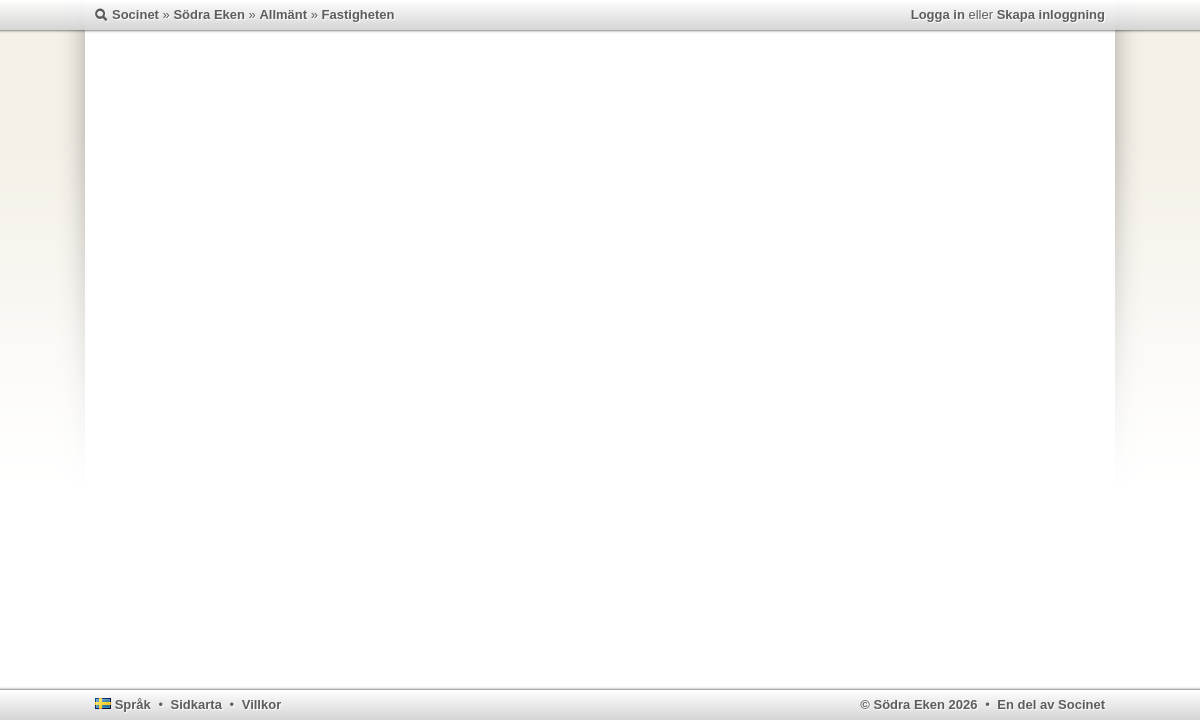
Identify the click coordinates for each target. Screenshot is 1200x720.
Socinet (135, 14)
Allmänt (283, 14)
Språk (133, 704)
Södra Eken (209, 14)
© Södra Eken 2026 (918, 704)
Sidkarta (196, 704)
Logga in (938, 14)
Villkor (262, 704)
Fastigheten (358, 14)
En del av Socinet (1051, 704)
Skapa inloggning (1051, 14)
